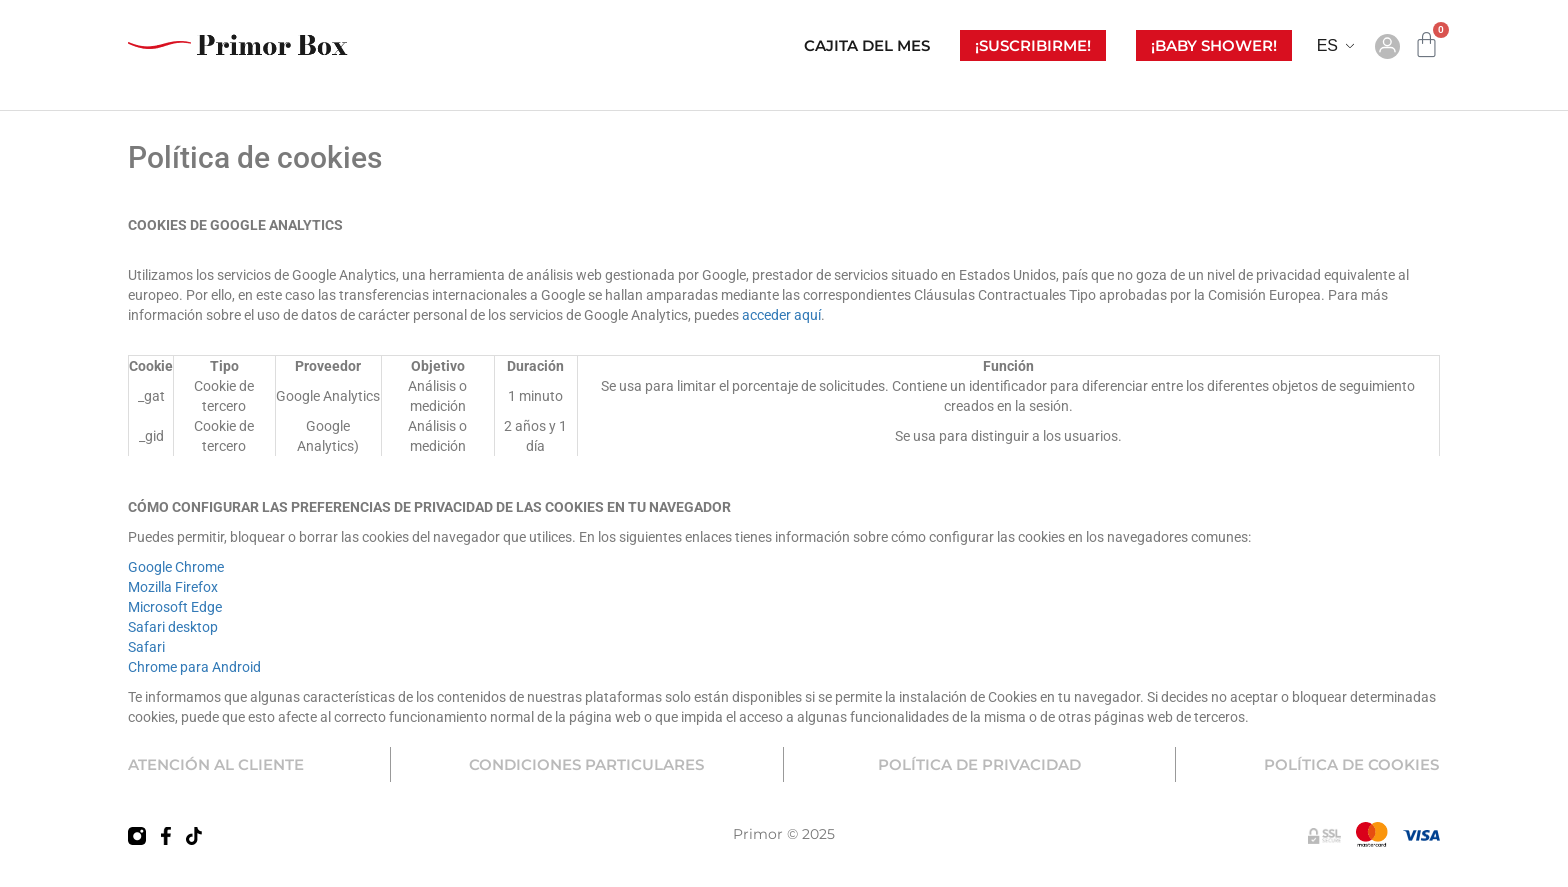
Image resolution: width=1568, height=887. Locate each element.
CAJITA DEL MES (867, 45)
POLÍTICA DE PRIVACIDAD (979, 764)
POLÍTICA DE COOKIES (1351, 764)
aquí (807, 315)
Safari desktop (173, 627)
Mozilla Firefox (173, 587)
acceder (768, 315)
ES (1327, 45)
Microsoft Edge (175, 607)
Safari (146, 647)
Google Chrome (176, 567)
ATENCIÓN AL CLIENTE (216, 764)
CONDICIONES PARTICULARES (586, 764)
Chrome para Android (194, 667)
